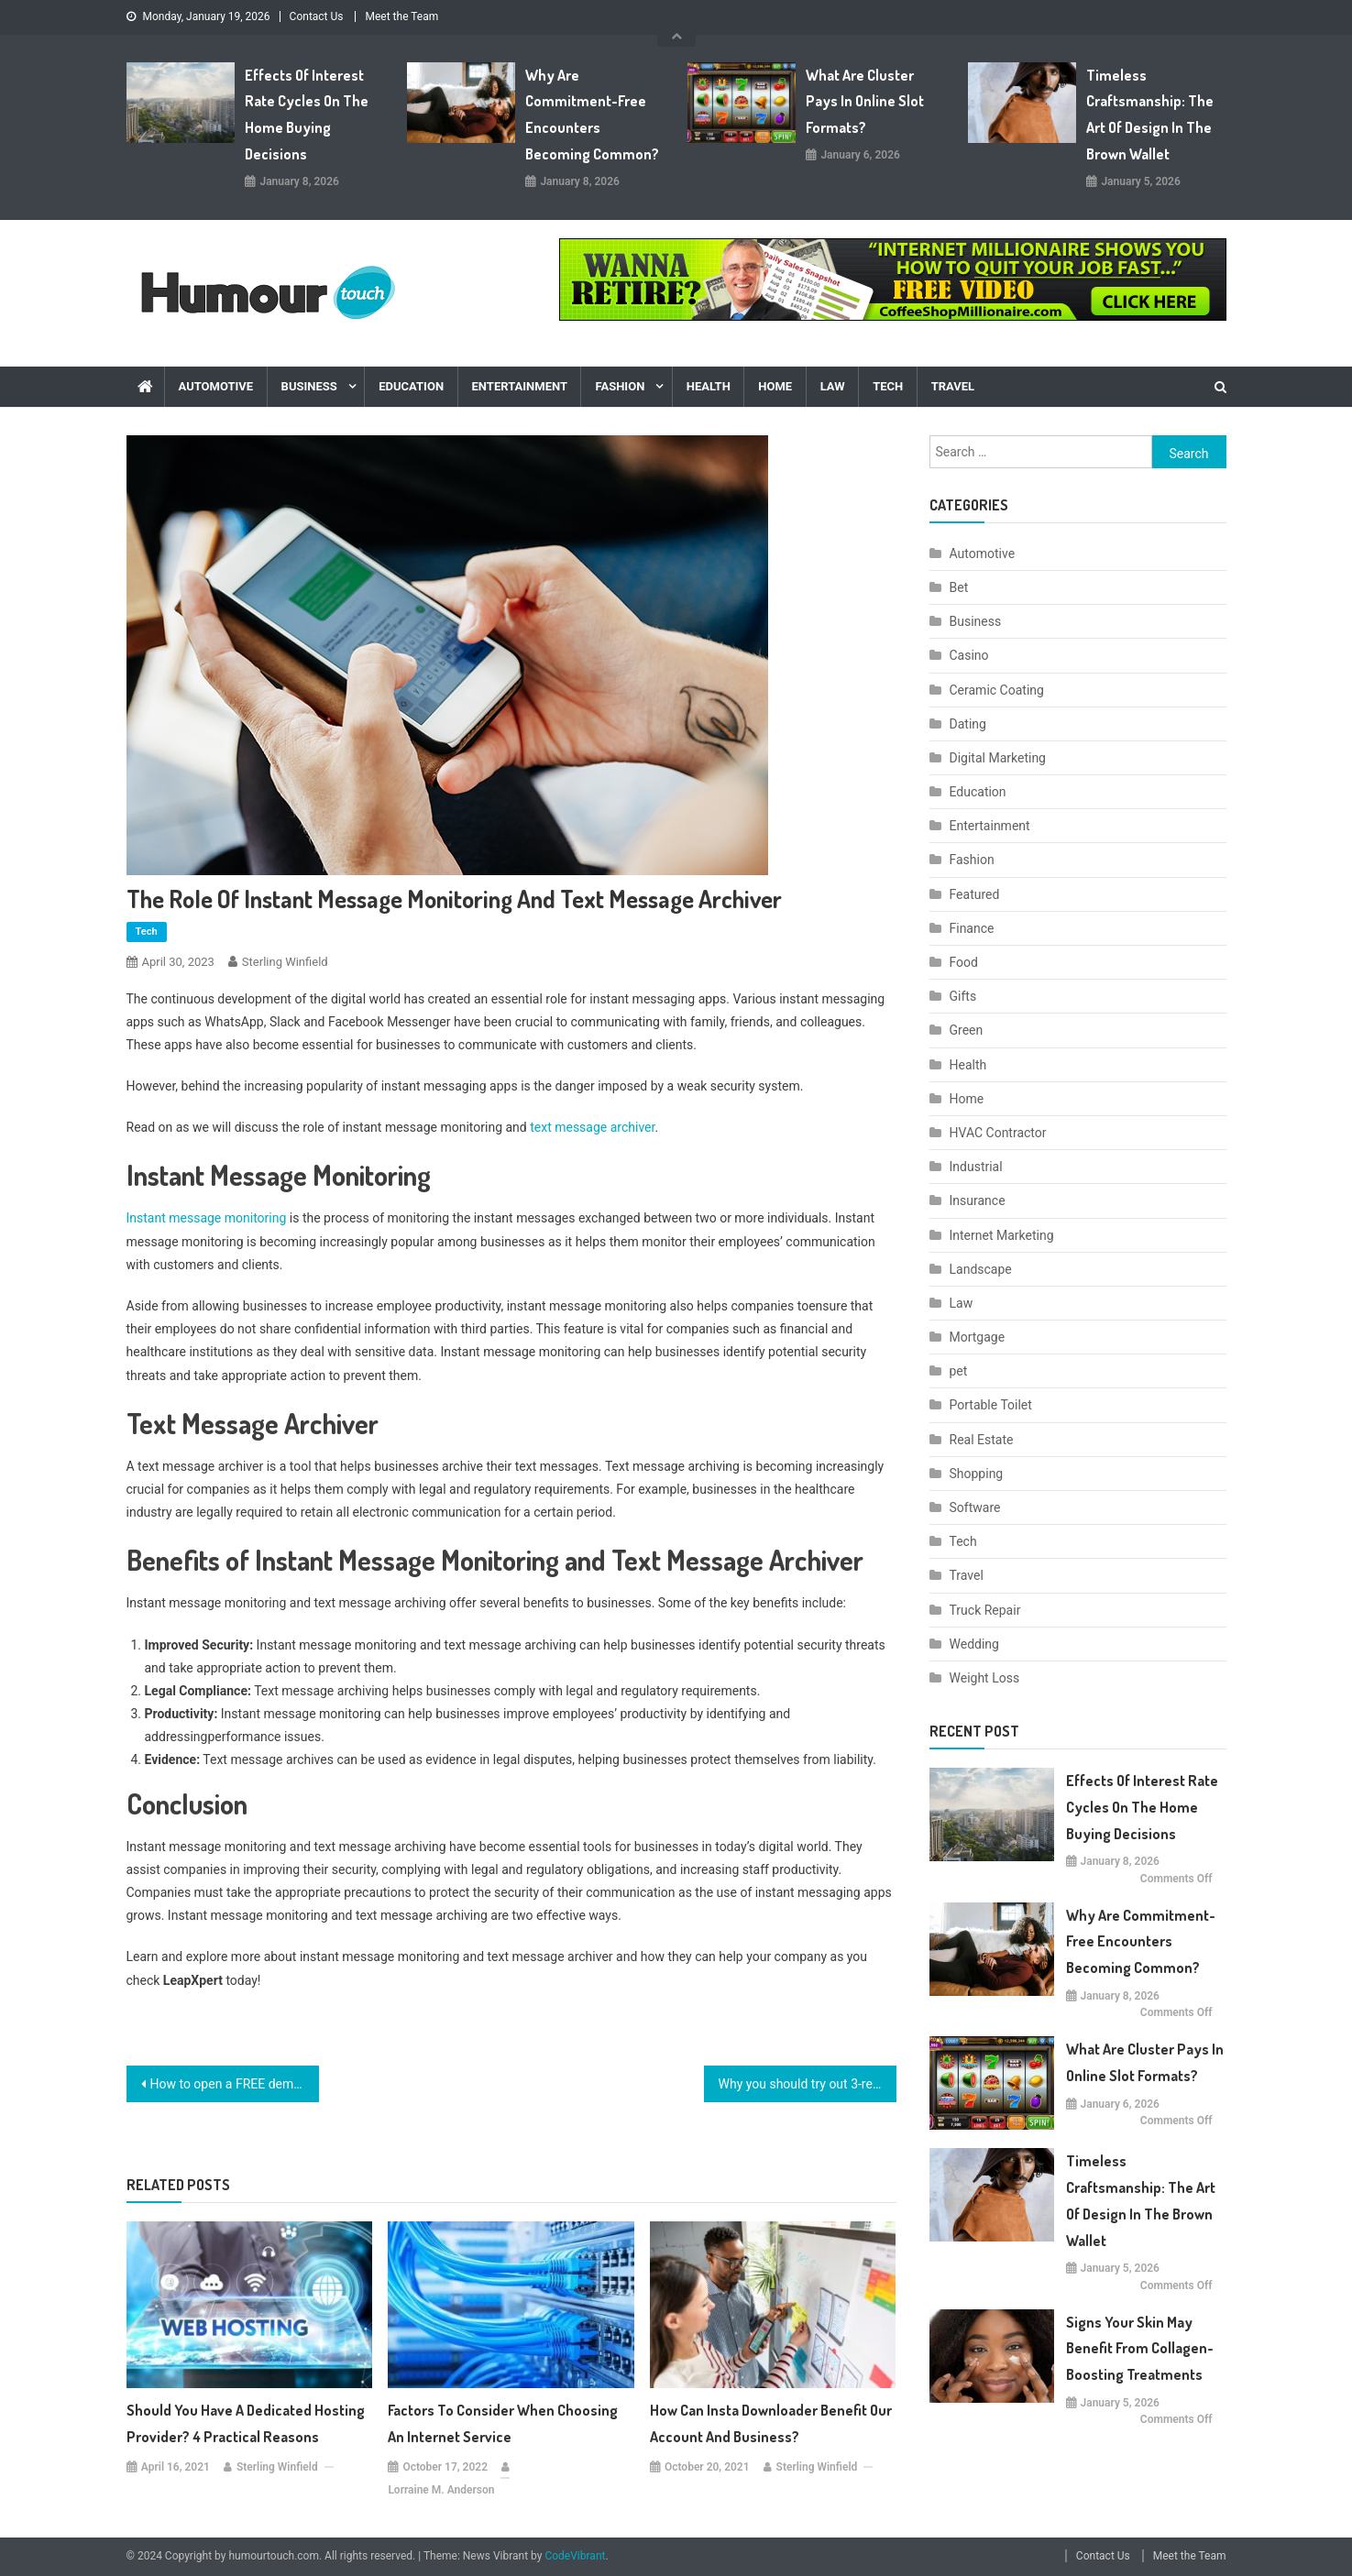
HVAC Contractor (998, 1132)
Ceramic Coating (997, 690)
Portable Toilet (991, 1405)
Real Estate (982, 1439)
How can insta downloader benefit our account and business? (771, 2423)
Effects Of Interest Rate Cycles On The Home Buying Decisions (306, 114)
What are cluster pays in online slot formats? (865, 101)
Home (775, 386)
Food (964, 962)
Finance (972, 928)
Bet (959, 587)
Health (709, 386)
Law (832, 386)
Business (309, 386)
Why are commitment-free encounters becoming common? (592, 114)
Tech (888, 386)
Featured (975, 894)
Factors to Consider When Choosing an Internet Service (503, 2423)
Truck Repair (985, 1610)
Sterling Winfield (285, 962)
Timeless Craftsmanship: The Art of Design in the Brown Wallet (1150, 114)
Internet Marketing (1002, 1235)
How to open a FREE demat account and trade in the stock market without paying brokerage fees (234, 2084)
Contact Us (317, 16)
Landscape (981, 1269)
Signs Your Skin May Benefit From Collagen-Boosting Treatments (1140, 2348)
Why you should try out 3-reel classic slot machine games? (807, 2084)
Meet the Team (401, 16)
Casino (969, 655)
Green (967, 1030)
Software (975, 1507)
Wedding (974, 1644)
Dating (968, 724)
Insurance (978, 1200)
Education (411, 386)
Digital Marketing (998, 758)
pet (959, 1371)
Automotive (216, 386)
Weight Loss (985, 1678)
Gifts (963, 996)
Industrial (976, 1166)
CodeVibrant (574, 2555)
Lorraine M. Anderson (441, 2489)
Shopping (977, 1473)
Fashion (619, 386)
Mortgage (978, 1337)
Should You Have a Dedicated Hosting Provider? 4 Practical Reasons (245, 2423)
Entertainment (519, 386)
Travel (952, 386)
